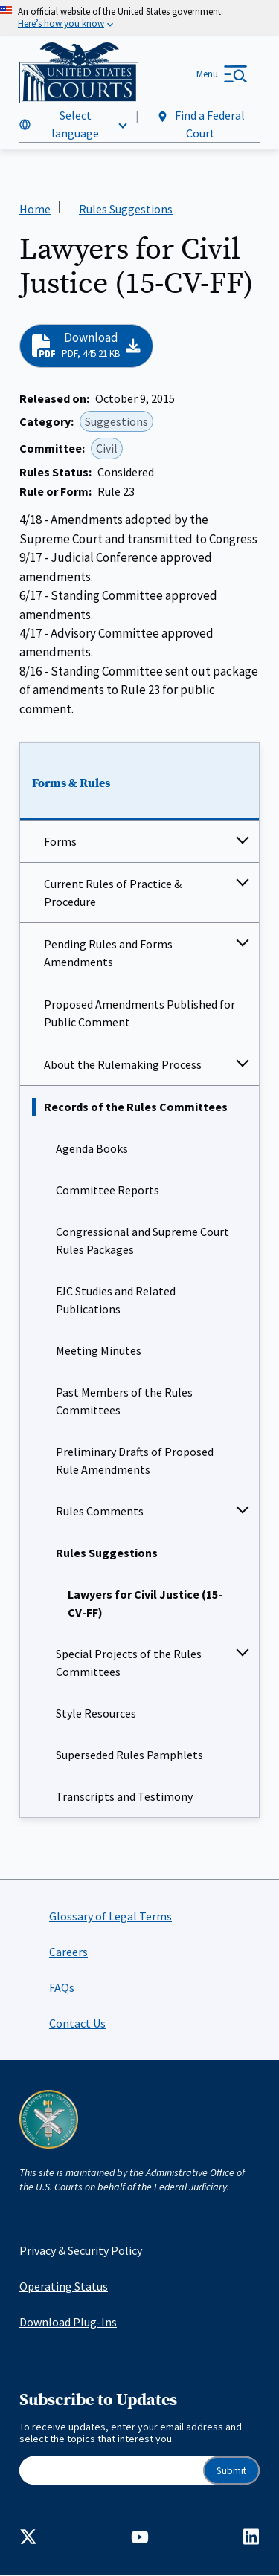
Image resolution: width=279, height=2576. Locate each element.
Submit (231, 2471)
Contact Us (77, 2023)
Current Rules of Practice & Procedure (113, 892)
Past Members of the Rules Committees (124, 1401)
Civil (107, 448)
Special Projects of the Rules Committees (129, 1662)
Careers (68, 1951)
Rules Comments (100, 1511)
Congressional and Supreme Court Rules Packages (142, 1240)
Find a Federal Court (200, 124)
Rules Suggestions (107, 1552)
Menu (207, 74)
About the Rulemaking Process (123, 1064)
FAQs (61, 1987)
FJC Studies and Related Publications (116, 1300)
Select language (75, 124)
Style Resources (96, 1713)
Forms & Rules (71, 783)
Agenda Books (92, 1148)
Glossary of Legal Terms (110, 1916)
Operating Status (63, 2286)
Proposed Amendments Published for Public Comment (139, 1013)
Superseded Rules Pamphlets (129, 1754)
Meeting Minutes (98, 1350)
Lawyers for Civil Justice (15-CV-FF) (145, 1603)
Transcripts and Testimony (124, 1796)
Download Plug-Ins (68, 2321)
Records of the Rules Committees (136, 1106)
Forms (60, 841)
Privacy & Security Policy (80, 2250)
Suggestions (116, 421)
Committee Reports (107, 1189)
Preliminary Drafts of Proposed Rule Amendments (135, 1460)
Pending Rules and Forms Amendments (108, 952)
